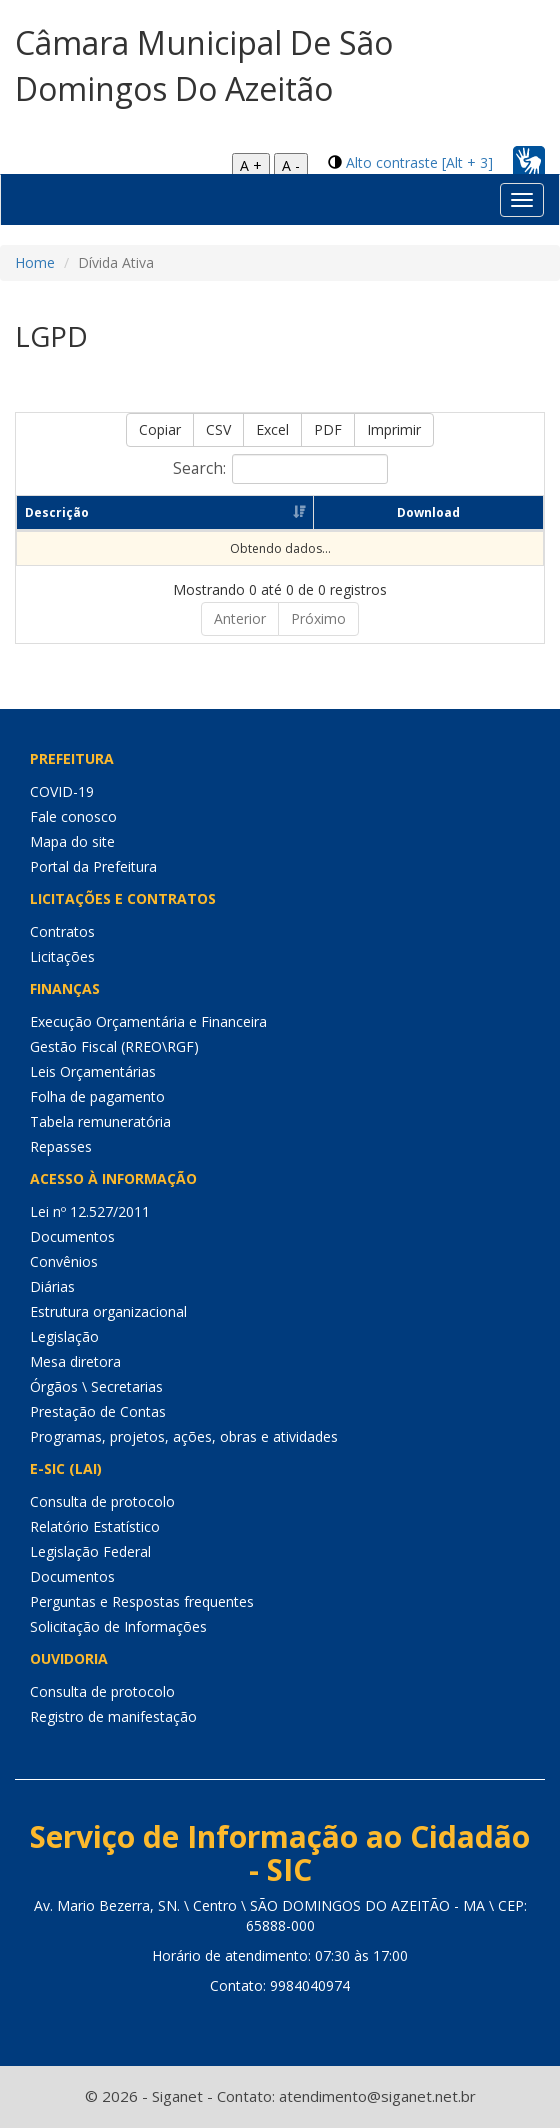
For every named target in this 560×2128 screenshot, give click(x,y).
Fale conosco (73, 816)
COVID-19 (62, 791)
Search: (280, 469)
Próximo (318, 618)
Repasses (61, 1146)
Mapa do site (72, 841)
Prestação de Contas (98, 1411)
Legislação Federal (90, 1551)
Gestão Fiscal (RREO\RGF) (114, 1046)
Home (35, 262)
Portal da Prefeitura (93, 866)
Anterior (240, 618)
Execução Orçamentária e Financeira (148, 1021)
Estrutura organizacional (108, 1311)
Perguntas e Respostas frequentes (142, 1601)
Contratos (62, 931)
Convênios (64, 1261)
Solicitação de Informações (118, 1626)
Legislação (64, 1336)
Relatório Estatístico (95, 1526)
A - (291, 165)
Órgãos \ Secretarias (96, 1386)
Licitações (62, 956)
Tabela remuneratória (100, 1121)
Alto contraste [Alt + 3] (419, 162)
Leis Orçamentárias (93, 1071)
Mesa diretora (75, 1361)
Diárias (52, 1286)
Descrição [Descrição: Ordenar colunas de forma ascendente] (57, 512)
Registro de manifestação (113, 1716)
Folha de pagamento (97, 1096)
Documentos (72, 1236)
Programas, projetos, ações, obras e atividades (184, 1436)
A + (251, 165)
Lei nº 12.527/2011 (90, 1211)
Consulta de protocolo (102, 1501)
